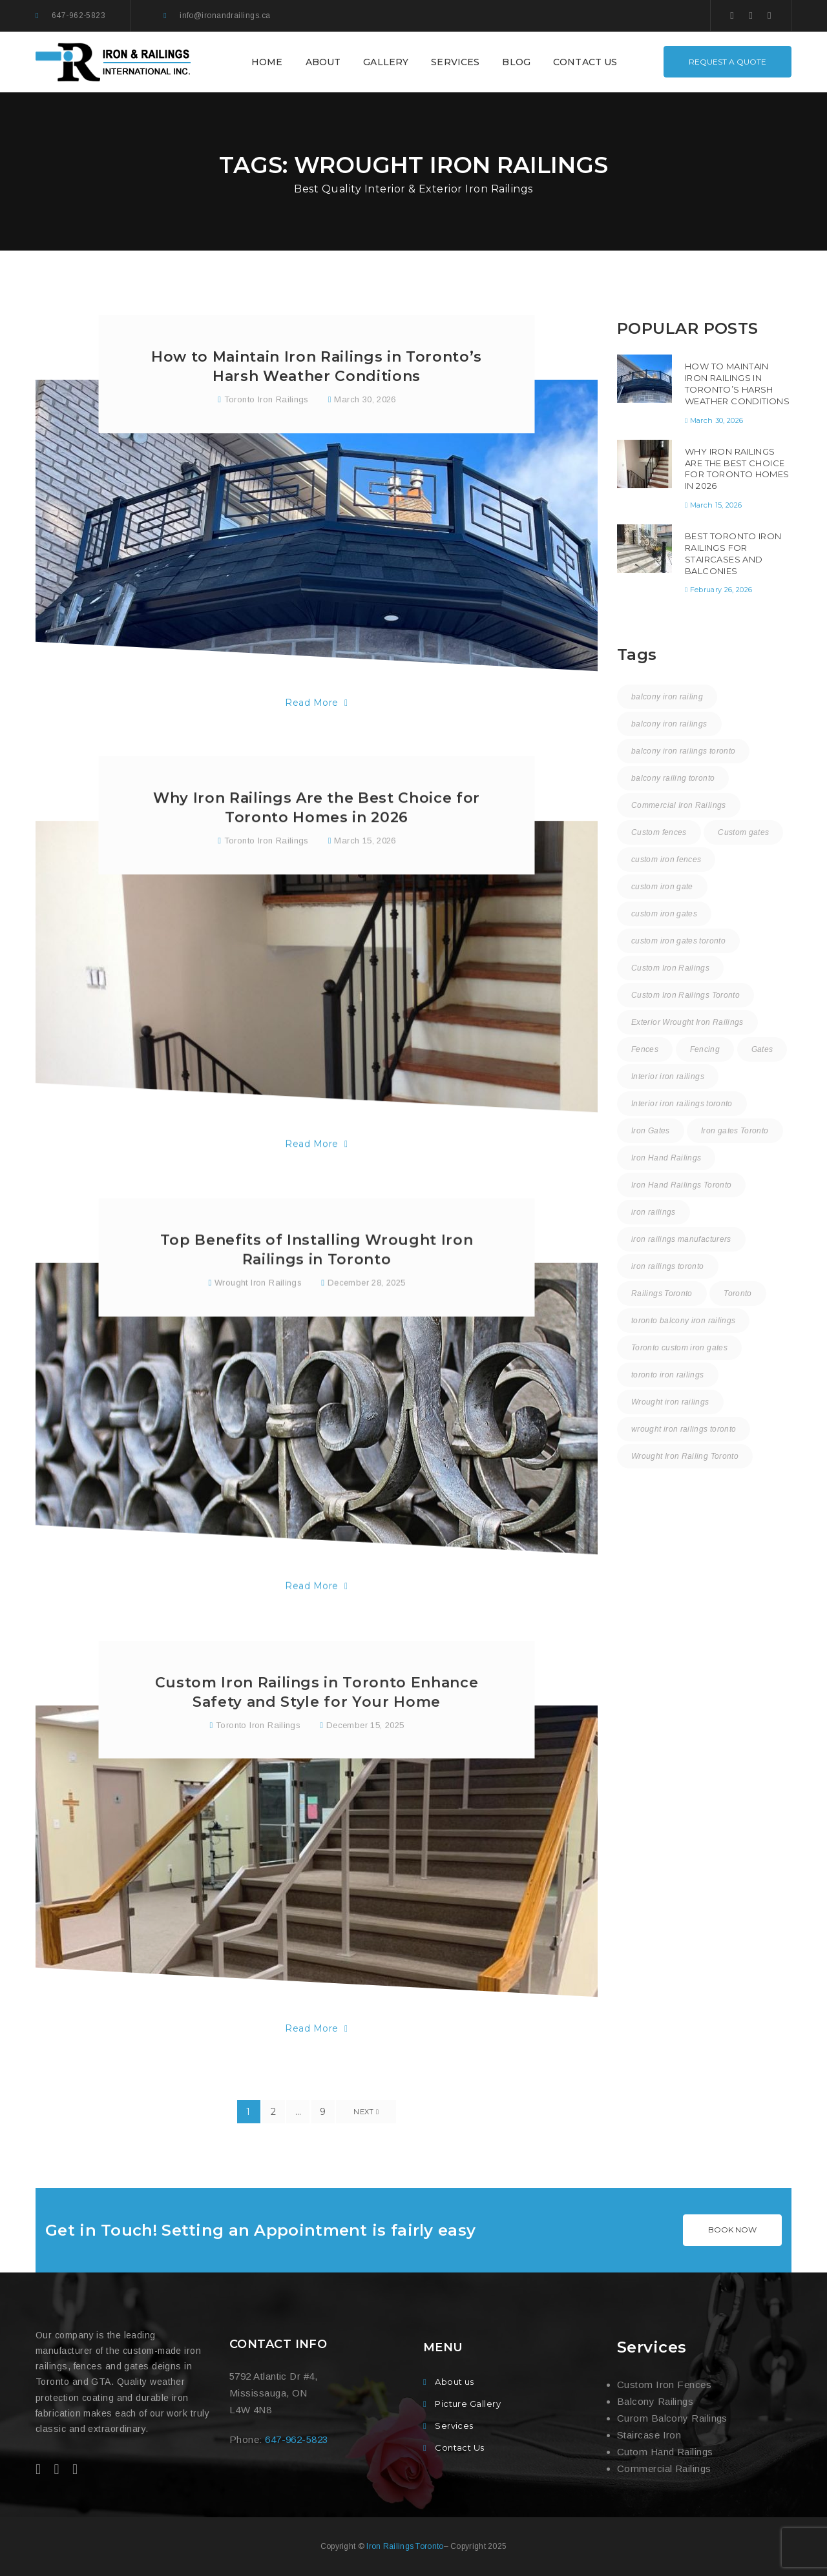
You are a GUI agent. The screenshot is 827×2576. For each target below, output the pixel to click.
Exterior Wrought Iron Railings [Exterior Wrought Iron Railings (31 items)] (687, 1022)
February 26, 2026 (721, 589)
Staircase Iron (649, 2434)
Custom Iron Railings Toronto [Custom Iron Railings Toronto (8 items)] (685, 995)
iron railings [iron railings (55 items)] (653, 1212)
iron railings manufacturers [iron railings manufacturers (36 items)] (681, 1239)
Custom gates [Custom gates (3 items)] (743, 832)
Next (366, 2111)
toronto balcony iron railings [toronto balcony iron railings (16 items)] (683, 1320)
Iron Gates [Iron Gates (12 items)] (650, 1130)
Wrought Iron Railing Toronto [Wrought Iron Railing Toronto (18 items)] (684, 1456)
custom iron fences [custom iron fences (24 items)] (666, 859)
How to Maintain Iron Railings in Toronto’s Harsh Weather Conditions (737, 383)
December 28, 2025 (367, 1340)
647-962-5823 (78, 15)
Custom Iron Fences (664, 2384)
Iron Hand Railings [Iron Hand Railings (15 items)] (666, 1157)
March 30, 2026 (364, 403)
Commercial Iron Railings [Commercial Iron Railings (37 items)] (678, 805)
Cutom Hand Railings (665, 2451)
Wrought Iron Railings (258, 1340)
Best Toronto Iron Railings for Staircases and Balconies (733, 553)
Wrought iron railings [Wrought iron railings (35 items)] (670, 1401)
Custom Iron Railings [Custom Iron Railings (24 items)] (670, 968)
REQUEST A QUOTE (727, 62)
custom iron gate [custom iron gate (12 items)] (662, 886)
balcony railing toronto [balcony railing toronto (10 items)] (673, 778)
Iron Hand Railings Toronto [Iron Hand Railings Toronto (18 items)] (681, 1185)
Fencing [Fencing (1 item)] (705, 1049)
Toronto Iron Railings (266, 403)
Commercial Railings (664, 2468)
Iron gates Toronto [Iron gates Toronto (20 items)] (734, 1130)
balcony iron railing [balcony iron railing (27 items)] (667, 696)
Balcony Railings (655, 2401)
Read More (316, 706)
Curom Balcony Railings (672, 2418)
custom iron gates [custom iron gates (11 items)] (664, 913)
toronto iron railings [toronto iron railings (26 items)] (667, 1374)
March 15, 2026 (364, 884)
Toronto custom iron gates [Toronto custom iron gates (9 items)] (679, 1347)
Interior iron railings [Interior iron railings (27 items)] (667, 1076)
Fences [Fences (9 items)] (644, 1049)
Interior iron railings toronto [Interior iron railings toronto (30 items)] (682, 1103)
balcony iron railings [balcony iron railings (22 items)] (669, 723)
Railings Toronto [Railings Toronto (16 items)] (662, 1293)
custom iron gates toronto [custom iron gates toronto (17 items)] (678, 940)
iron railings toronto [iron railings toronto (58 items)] (667, 1266)
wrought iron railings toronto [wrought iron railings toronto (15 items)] (683, 1429)
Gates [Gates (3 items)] (762, 1049)
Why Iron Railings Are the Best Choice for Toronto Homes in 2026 (737, 468)
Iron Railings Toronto (404, 2546)
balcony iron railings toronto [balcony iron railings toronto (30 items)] (683, 751)
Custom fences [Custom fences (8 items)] (659, 832)
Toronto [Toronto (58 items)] (738, 1293)
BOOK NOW (732, 2229)
